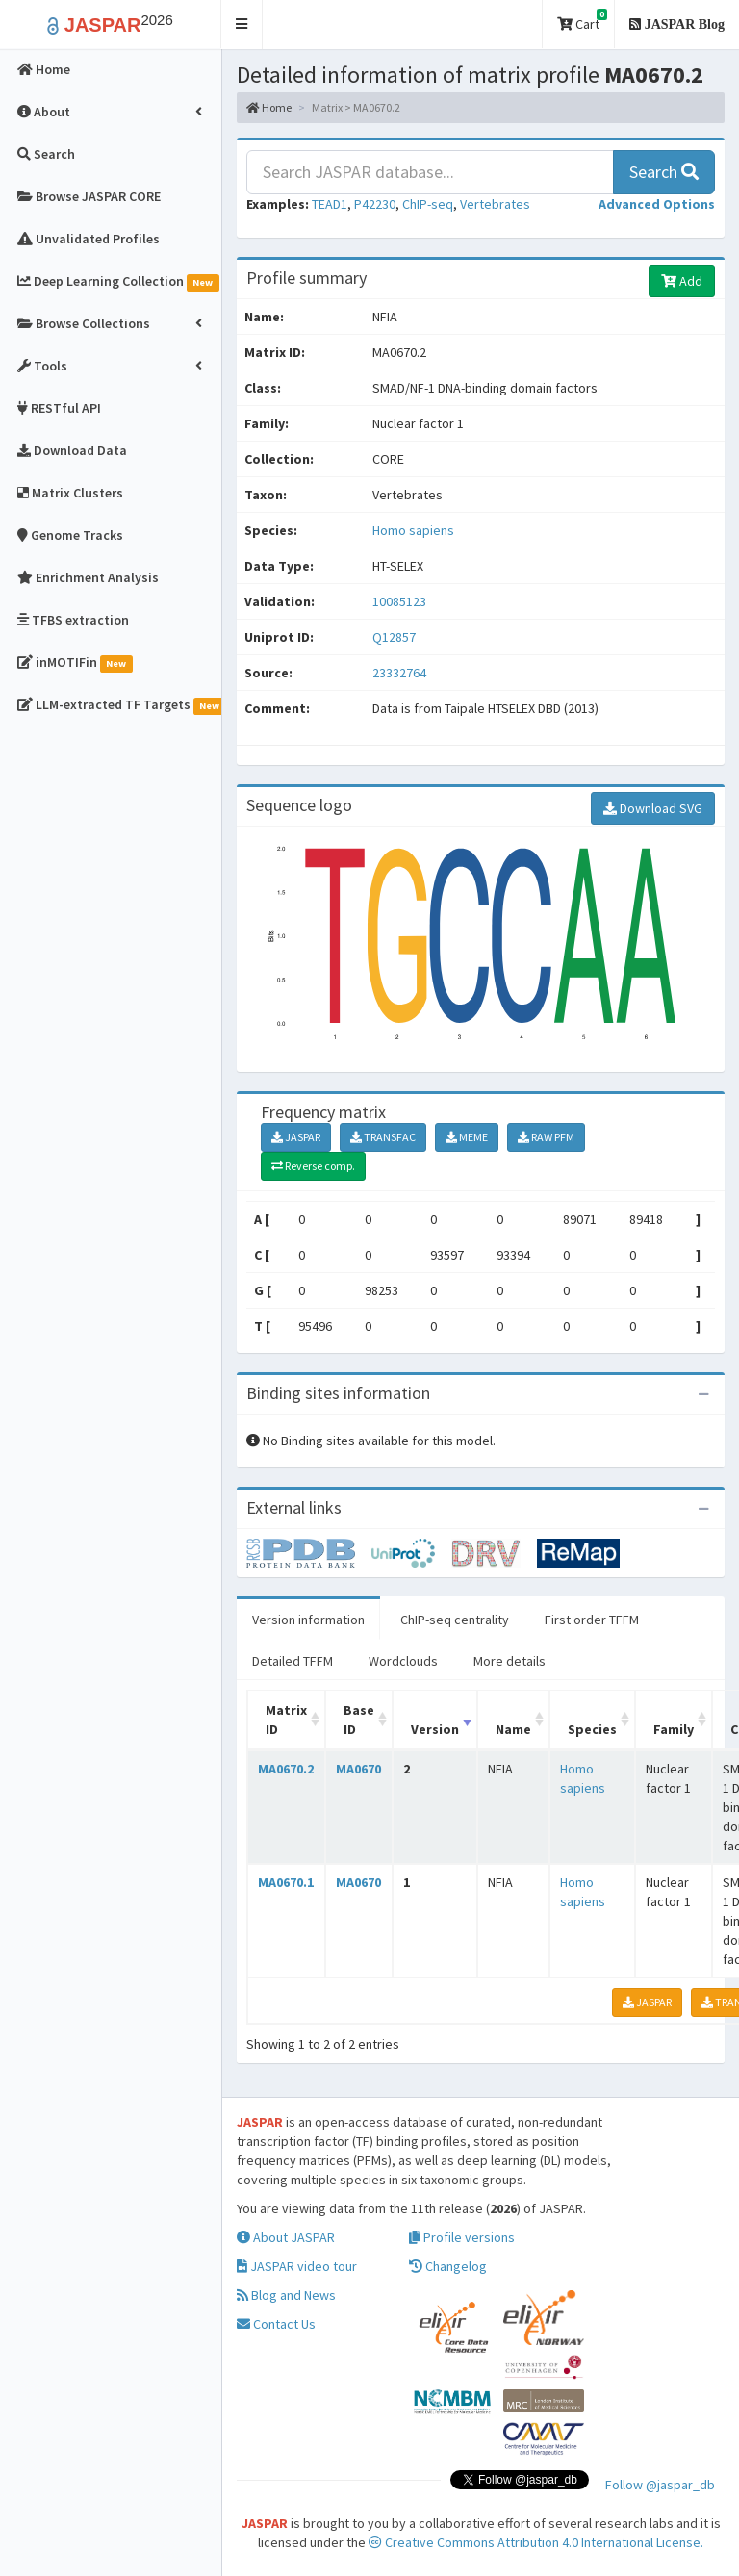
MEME (467, 1137)
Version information (308, 1619)
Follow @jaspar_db (660, 2484)
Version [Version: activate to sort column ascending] (435, 1729)
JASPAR (295, 1137)
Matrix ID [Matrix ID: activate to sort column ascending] (286, 1719)
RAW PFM (546, 1137)
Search (664, 172)
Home (269, 107)
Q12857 (395, 637)
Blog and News (286, 2295)
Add (681, 281)
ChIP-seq (427, 204)
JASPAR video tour (297, 2266)
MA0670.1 (286, 1882)
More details (509, 1661)
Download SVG (652, 808)
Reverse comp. (313, 1166)
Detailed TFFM (292, 1661)
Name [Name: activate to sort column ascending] (513, 1729)
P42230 (374, 204)
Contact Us (276, 2324)
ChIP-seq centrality (454, 1619)
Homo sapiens (413, 530)
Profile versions (462, 2237)
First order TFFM (592, 1619)
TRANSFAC (383, 1137)
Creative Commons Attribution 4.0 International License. (536, 2542)
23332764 (399, 672)
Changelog (448, 2266)
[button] (242, 24)
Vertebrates (495, 204)
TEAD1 (329, 204)
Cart (582, 21)
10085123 (399, 601)
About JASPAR (286, 2237)
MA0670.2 (286, 1768)
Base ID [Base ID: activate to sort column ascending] (359, 1719)
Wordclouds (403, 1661)
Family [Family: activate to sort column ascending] (673, 1729)
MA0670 (358, 1768)
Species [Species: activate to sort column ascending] (592, 1729)
